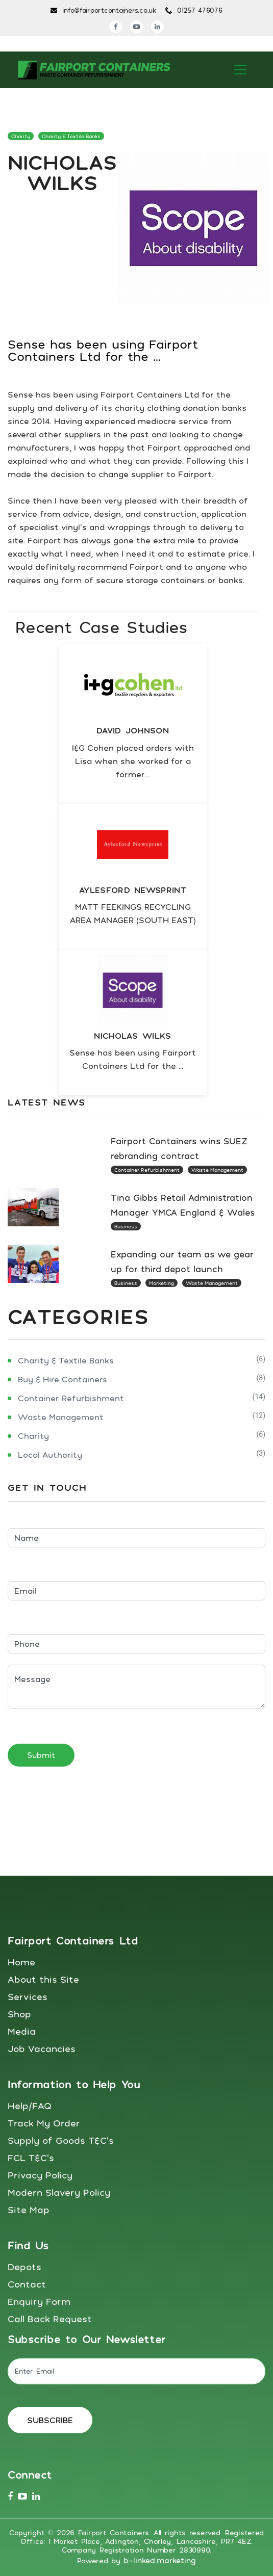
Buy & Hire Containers (62, 1379)
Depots (24, 2266)
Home (21, 1961)
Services (27, 1996)
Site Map (28, 2209)
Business (125, 1226)
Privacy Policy (40, 2174)
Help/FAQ (30, 2105)
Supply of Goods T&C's (61, 2140)
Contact (27, 2284)
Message (136, 1686)
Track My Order (44, 2122)
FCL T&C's (31, 2157)
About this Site (43, 1979)
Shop (19, 2013)
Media (22, 2031)
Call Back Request (50, 2318)
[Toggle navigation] (240, 69)
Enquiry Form (39, 2301)
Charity (20, 136)
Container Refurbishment (147, 1170)
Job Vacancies (42, 2048)
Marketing (161, 1283)
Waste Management (217, 1170)
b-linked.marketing (159, 2560)
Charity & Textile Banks (71, 136)
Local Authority (50, 1455)
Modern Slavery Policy (59, 2192)
